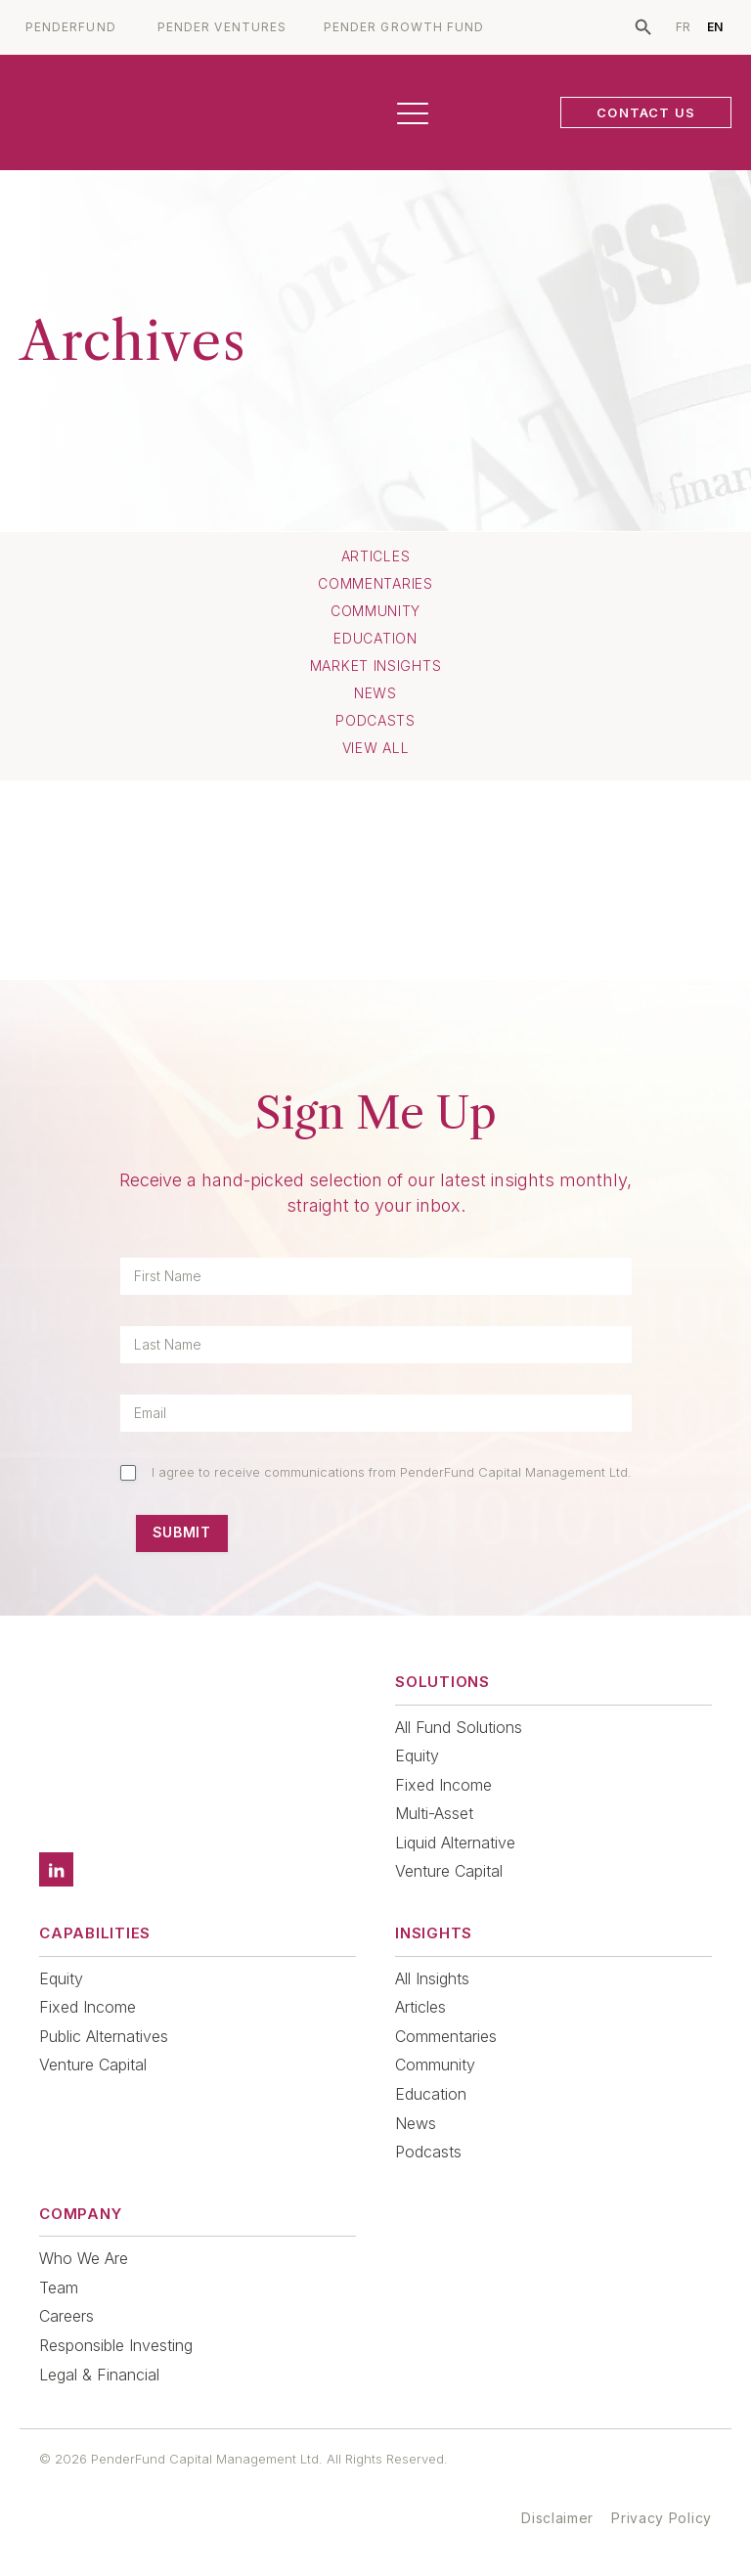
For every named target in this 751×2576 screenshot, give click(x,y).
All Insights (432, 1978)
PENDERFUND (70, 27)
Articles (376, 556)
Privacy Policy (661, 2517)
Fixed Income (443, 1785)
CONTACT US (645, 112)
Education (375, 638)
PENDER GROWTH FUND (404, 27)
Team (58, 2287)
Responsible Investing (116, 2345)
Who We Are (83, 2258)
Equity (417, 1755)
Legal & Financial (99, 2374)
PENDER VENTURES (222, 27)
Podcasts (375, 721)
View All (376, 748)
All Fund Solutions (458, 1727)
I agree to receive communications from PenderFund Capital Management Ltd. (392, 1472)
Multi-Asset (434, 1813)
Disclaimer (557, 2517)
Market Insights (376, 666)
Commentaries (375, 584)
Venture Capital (449, 1871)
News (375, 693)
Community (375, 611)
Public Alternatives (103, 2036)
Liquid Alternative (455, 1842)
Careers (66, 2316)
